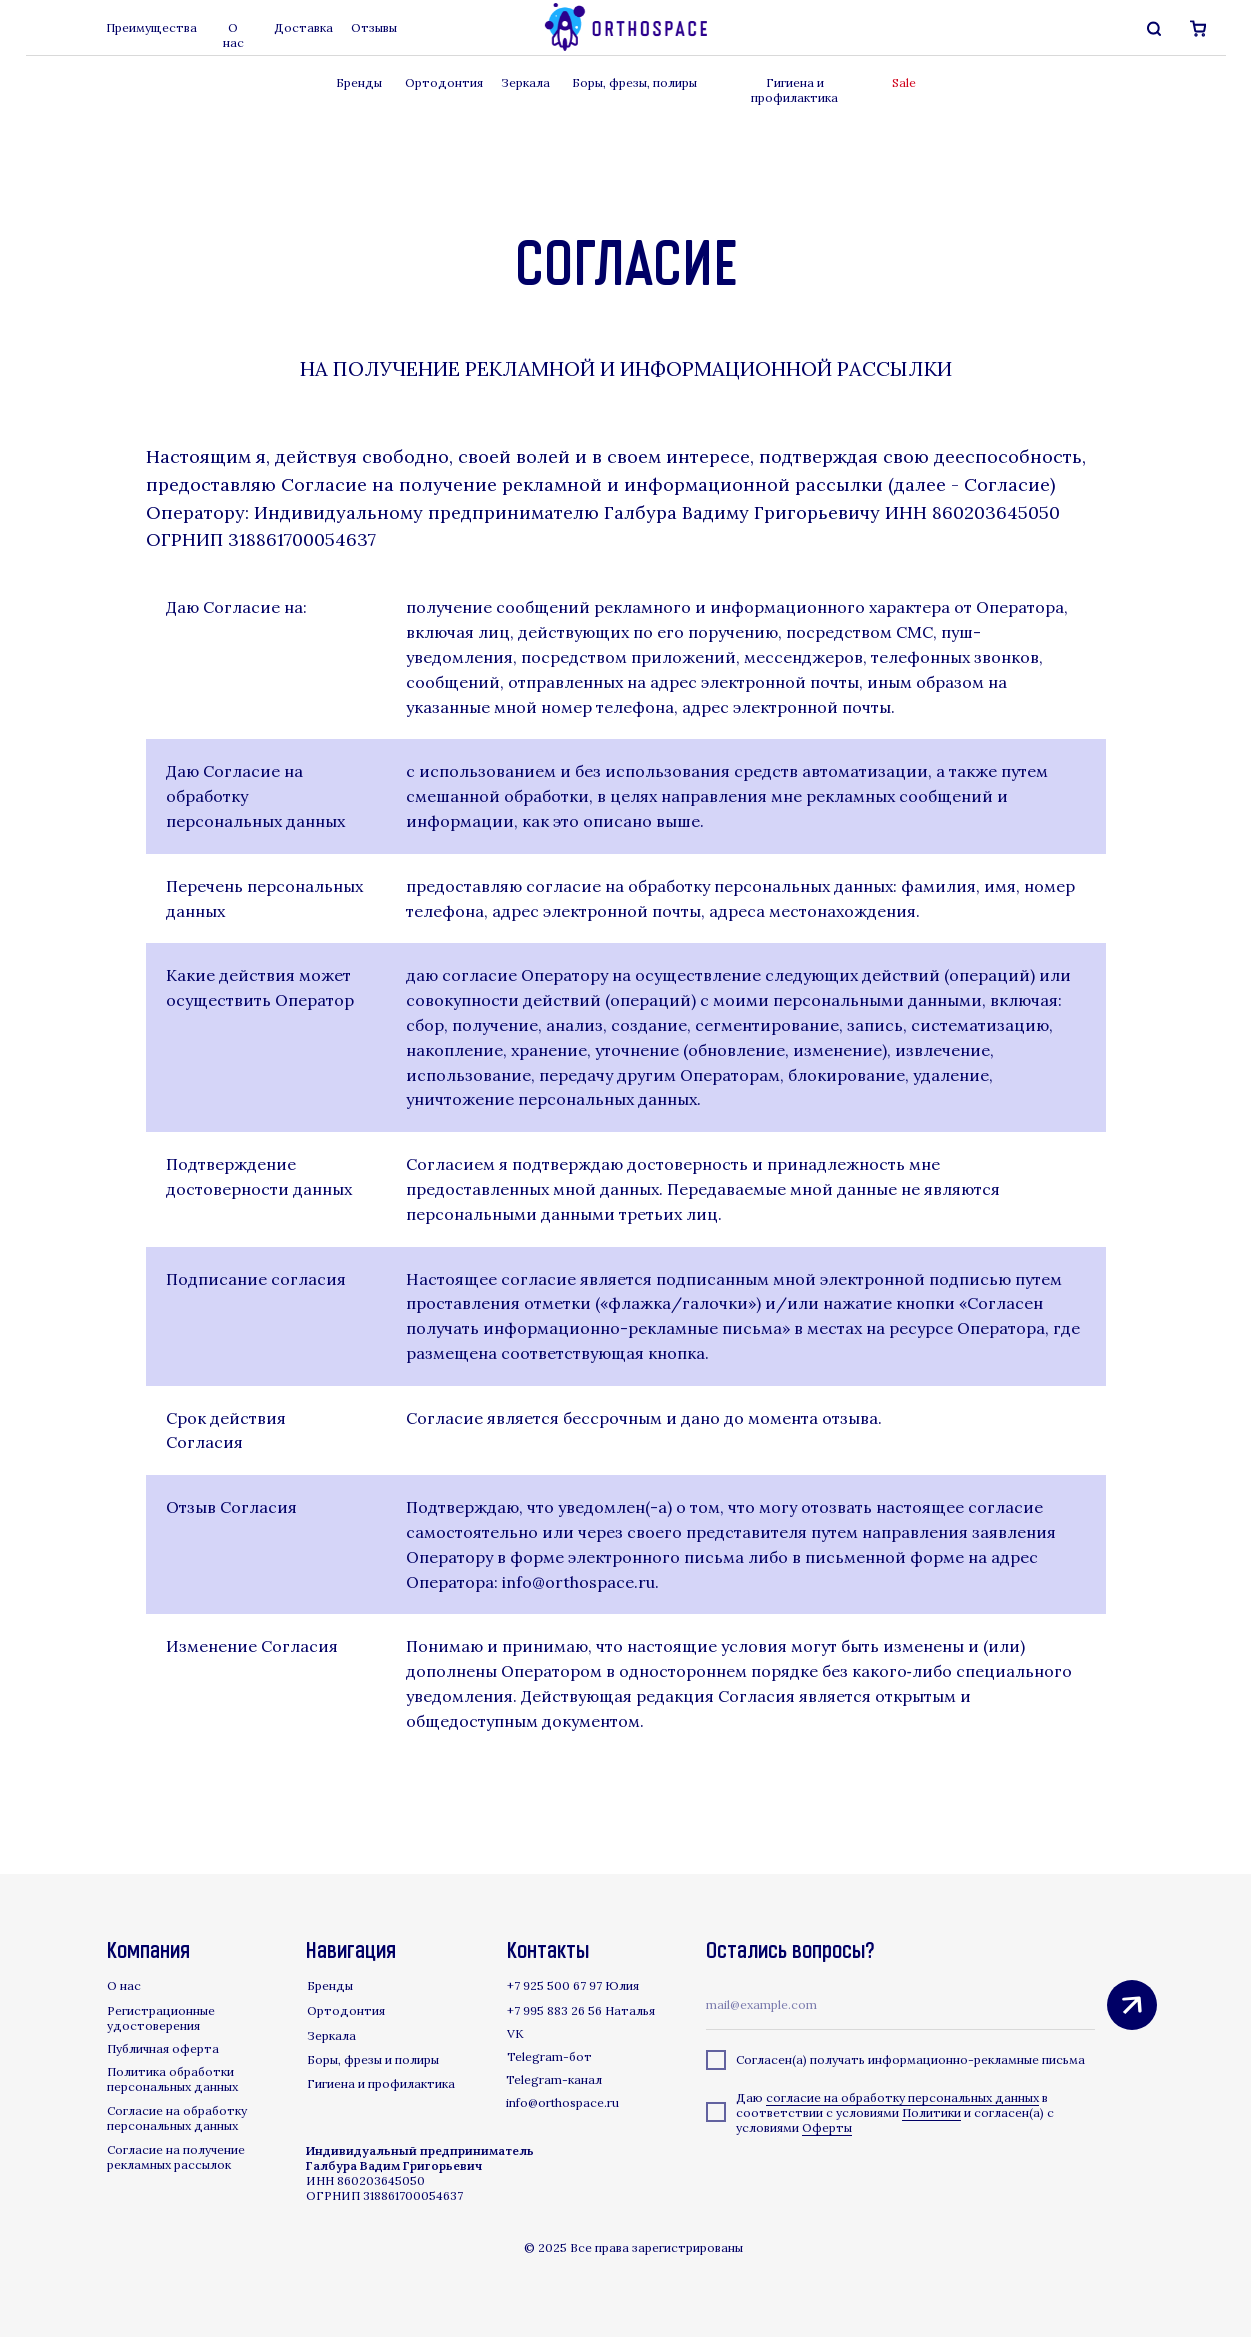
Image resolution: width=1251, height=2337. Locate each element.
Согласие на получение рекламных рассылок (176, 2157)
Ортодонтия (444, 82)
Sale (904, 82)
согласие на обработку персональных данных (902, 2097)
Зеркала (525, 82)
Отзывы (374, 27)
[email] (900, 2005)
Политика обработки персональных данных (172, 2079)
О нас (233, 35)
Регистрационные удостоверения (161, 2018)
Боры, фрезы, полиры (634, 82)
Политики (931, 2112)
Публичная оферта (163, 2048)
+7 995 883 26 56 (554, 2010)
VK (515, 2033)
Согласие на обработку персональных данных (177, 2118)
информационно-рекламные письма (976, 2059)
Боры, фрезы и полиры (373, 2059)
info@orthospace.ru (562, 2102)
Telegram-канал (554, 2079)
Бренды (359, 82)
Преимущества (151, 27)
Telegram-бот (549, 2056)
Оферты (827, 2127)
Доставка (303, 27)
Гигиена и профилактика (794, 90)
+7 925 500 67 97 (554, 1985)
